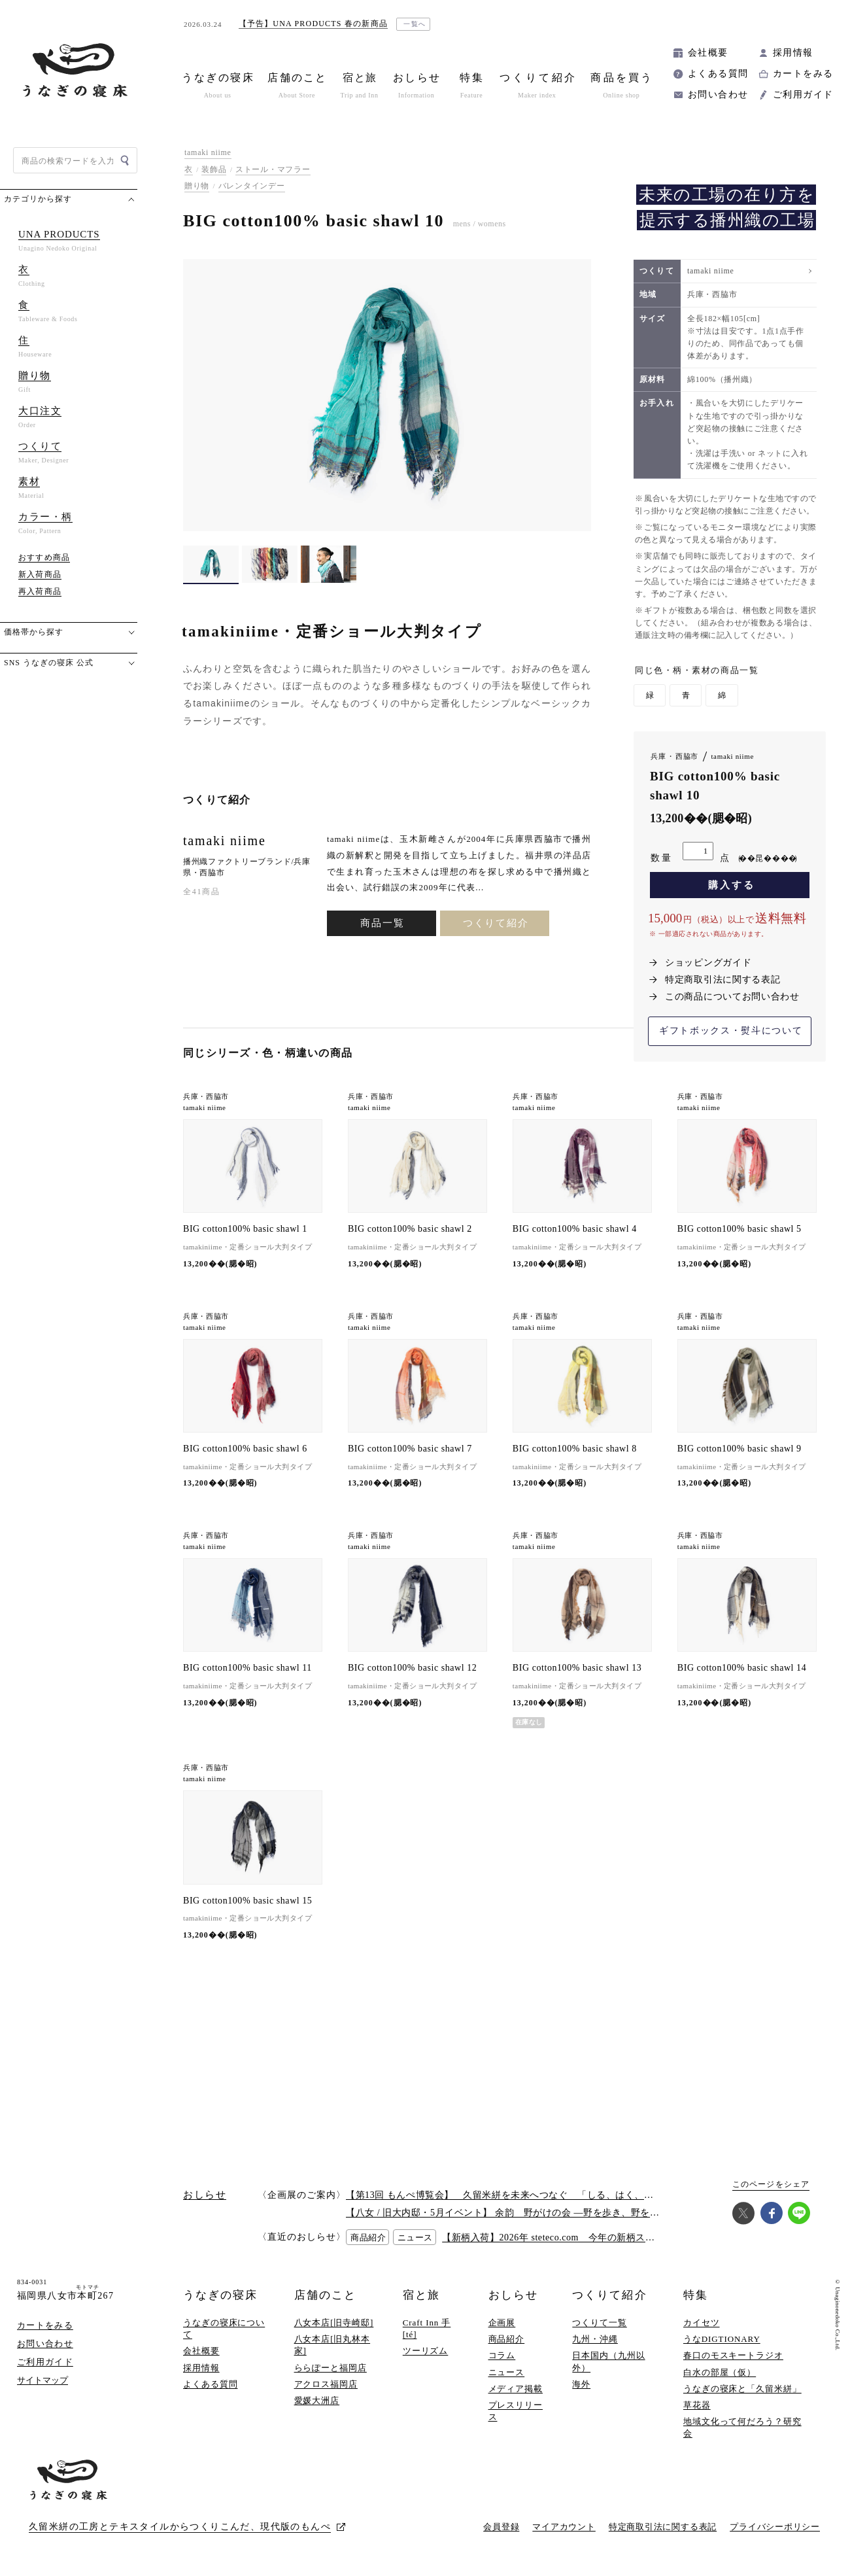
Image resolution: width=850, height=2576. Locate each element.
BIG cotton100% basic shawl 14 (741, 1668)
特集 (695, 2295)
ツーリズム (426, 2351)
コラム (502, 2355)
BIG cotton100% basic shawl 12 (412, 1668)
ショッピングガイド (708, 962)
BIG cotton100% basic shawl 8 (575, 1448)
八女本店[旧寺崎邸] (334, 2322)
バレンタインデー (251, 185)
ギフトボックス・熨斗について (731, 1031)
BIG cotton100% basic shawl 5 (739, 1229)
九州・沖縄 (595, 2339)
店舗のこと (325, 2295)
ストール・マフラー (272, 169)
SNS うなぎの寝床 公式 (49, 662)
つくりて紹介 (496, 923)
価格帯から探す (33, 631)
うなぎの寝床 (220, 2295)
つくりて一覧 (599, 2322)
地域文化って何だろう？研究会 (742, 2427)
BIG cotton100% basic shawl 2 (410, 1229)
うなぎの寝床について (224, 2328)
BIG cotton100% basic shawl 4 (575, 1229)
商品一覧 (382, 923)
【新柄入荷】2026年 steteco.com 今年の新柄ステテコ (557, 2237)
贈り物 (196, 185)
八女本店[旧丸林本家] (332, 2345)
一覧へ (414, 23)
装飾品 (213, 169)
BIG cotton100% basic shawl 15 (247, 1901)
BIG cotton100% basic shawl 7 (410, 1448)
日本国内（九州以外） (608, 2361)
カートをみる (803, 73)
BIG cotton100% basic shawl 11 (247, 1668)
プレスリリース (515, 2411)
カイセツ (701, 2322)
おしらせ (513, 2295)
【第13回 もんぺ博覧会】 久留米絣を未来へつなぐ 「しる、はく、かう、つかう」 (528, 2195)
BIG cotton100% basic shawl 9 (739, 1448)
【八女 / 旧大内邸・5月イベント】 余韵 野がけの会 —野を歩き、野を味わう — (518, 2213)
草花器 (697, 2405)
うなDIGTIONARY (721, 2339)
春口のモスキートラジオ (733, 2355)
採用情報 (793, 53)
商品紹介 (506, 2339)
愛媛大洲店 (317, 2400)
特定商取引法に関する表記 (722, 979)
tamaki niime (207, 152)
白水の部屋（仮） (719, 2372)
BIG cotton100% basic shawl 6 (245, 1448)
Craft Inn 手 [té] (427, 2328)
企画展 (502, 2322)
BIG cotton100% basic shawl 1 (245, 1229)
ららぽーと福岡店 (330, 2368)
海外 (581, 2384)
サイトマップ (42, 2380)
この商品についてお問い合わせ (732, 996)
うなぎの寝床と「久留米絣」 (742, 2388)
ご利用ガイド (803, 94)
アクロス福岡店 (326, 2384)
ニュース (506, 2372)
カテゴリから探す (38, 198)
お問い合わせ (718, 94)
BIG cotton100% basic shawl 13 (577, 1668)
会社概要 (708, 53)
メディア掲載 (515, 2388)
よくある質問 (718, 73)
